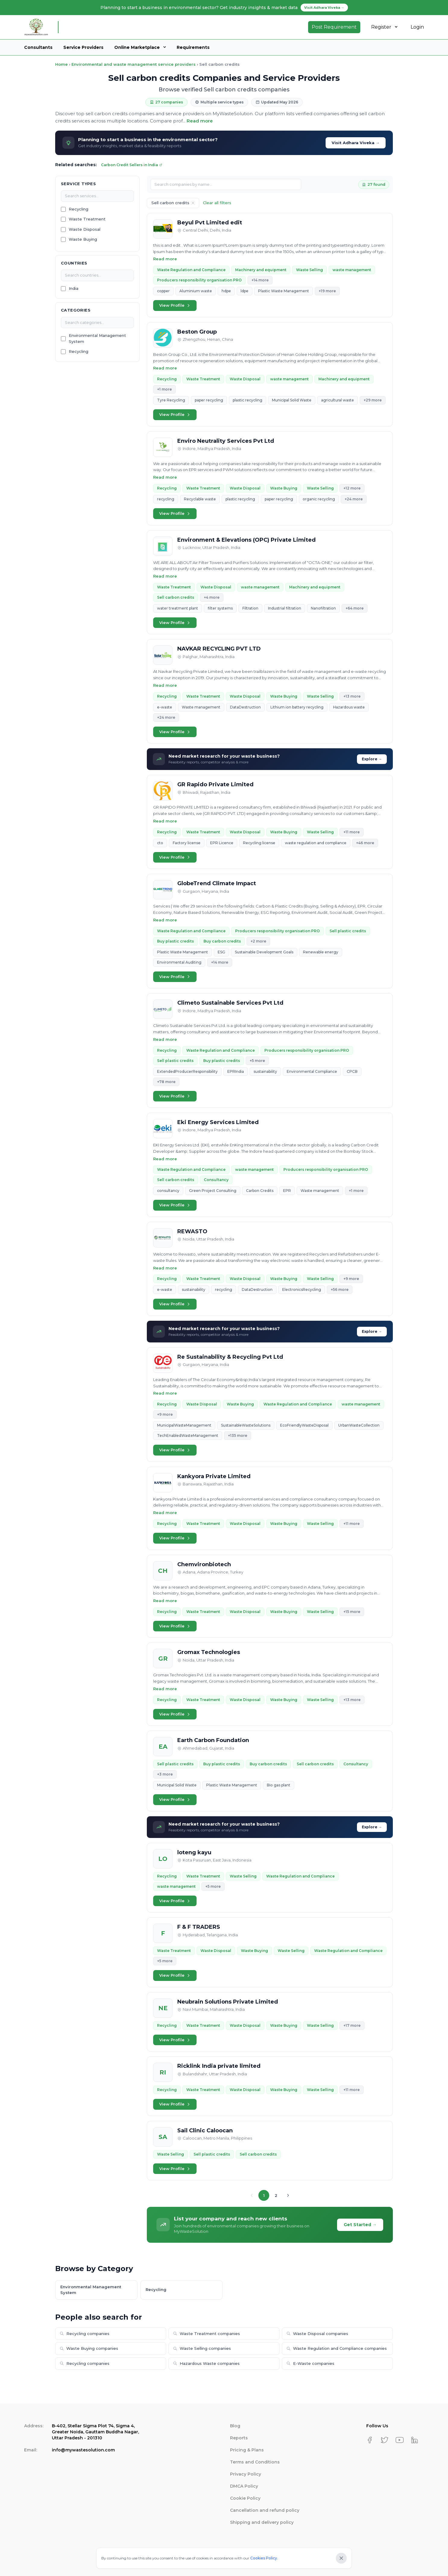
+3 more (165, 1774)
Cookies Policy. (264, 2558)
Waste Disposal (84, 229)
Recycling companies (84, 2333)
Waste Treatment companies (206, 2333)
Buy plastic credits (175, 941)
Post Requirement (334, 27)
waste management (352, 270)
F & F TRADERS (198, 1927)
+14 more (260, 280)
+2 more (258, 941)
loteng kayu (194, 1852)
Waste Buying (83, 239)
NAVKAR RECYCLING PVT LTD (219, 648)
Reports (239, 2438)
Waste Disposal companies (317, 2333)
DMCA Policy (244, 2486)
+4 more (211, 597)
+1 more (164, 389)
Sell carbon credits (175, 597)
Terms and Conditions (255, 2462)
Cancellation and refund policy (264, 2510)
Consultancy (216, 1179)
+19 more (327, 291)
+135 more (237, 1435)
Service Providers (83, 47)
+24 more (354, 499)
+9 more (351, 1278)
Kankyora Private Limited (214, 1476)
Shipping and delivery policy (262, 2522)
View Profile (175, 305)
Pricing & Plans (247, 2450)
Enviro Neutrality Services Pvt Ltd (225, 441)
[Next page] (287, 2195)
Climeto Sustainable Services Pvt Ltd (230, 1003)
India (73, 288)
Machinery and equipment (260, 270)
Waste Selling (309, 270)
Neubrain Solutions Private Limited (227, 2001)
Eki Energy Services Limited (218, 1122)
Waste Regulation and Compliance (191, 270)
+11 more (351, 832)
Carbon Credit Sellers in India (131, 165)
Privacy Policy (245, 2474)
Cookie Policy (245, 2498)
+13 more (352, 696)
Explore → (372, 759)
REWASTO (192, 1231)
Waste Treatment (87, 219)
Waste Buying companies (89, 2348)
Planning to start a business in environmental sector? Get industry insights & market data (224, 7)
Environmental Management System (97, 338)
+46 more (365, 843)
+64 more (354, 608)
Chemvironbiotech (204, 1564)
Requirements (193, 47)
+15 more (351, 1611)
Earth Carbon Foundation (213, 1740)
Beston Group (197, 331)
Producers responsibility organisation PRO (199, 280)
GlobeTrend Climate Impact (216, 883)
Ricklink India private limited (218, 2066)
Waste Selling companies (202, 2348)
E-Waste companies (310, 2363)
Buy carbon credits (222, 941)
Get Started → (360, 2224)
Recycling (78, 209)
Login (417, 27)
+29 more (373, 400)
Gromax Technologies (208, 1652)
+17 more (352, 2025)
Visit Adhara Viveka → (356, 142)
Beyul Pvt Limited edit (209, 222)
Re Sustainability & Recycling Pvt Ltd (230, 1357)
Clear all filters (217, 202)
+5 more (257, 1060)
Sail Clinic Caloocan (205, 2130)
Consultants (38, 47)
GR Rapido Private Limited (215, 784)
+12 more (352, 488)
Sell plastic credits (348, 931)
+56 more (340, 1289)
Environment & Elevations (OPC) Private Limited (246, 540)
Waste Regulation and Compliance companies (336, 2348)
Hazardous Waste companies (206, 2363)
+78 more (166, 1081)
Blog (235, 2426)
